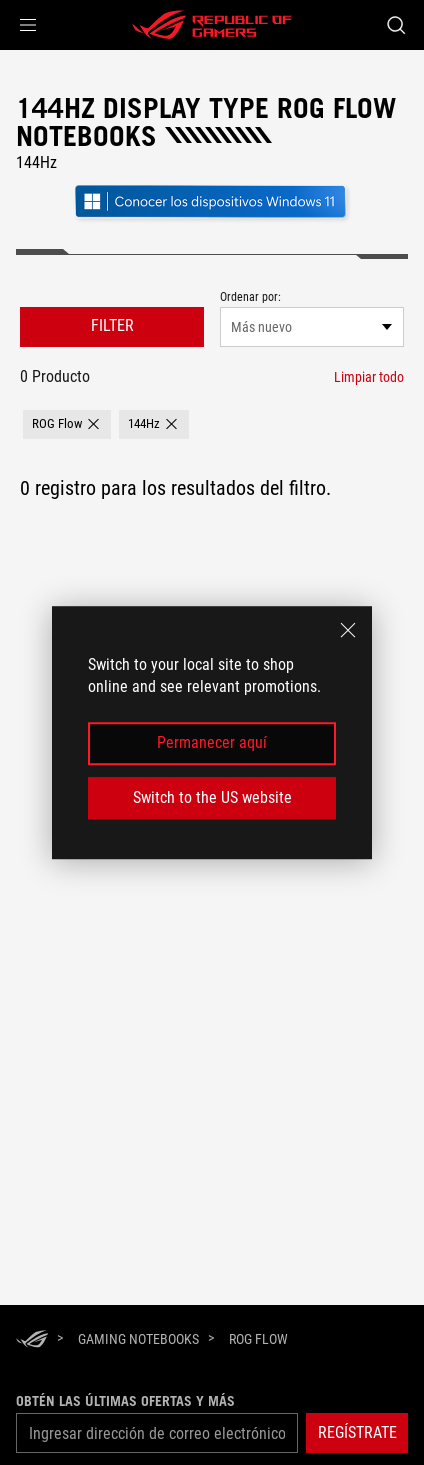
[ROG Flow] (258, 1339)
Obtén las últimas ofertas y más (125, 1401)
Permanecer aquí (212, 743)
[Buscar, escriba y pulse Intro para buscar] (395, 25)
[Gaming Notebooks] (138, 1339)
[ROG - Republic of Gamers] (212, 25)
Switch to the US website (212, 797)
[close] (348, 630)
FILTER (112, 325)
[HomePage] (32, 1340)
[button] (28, 25)
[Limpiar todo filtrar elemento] (369, 377)
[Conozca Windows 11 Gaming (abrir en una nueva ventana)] (212, 219)
